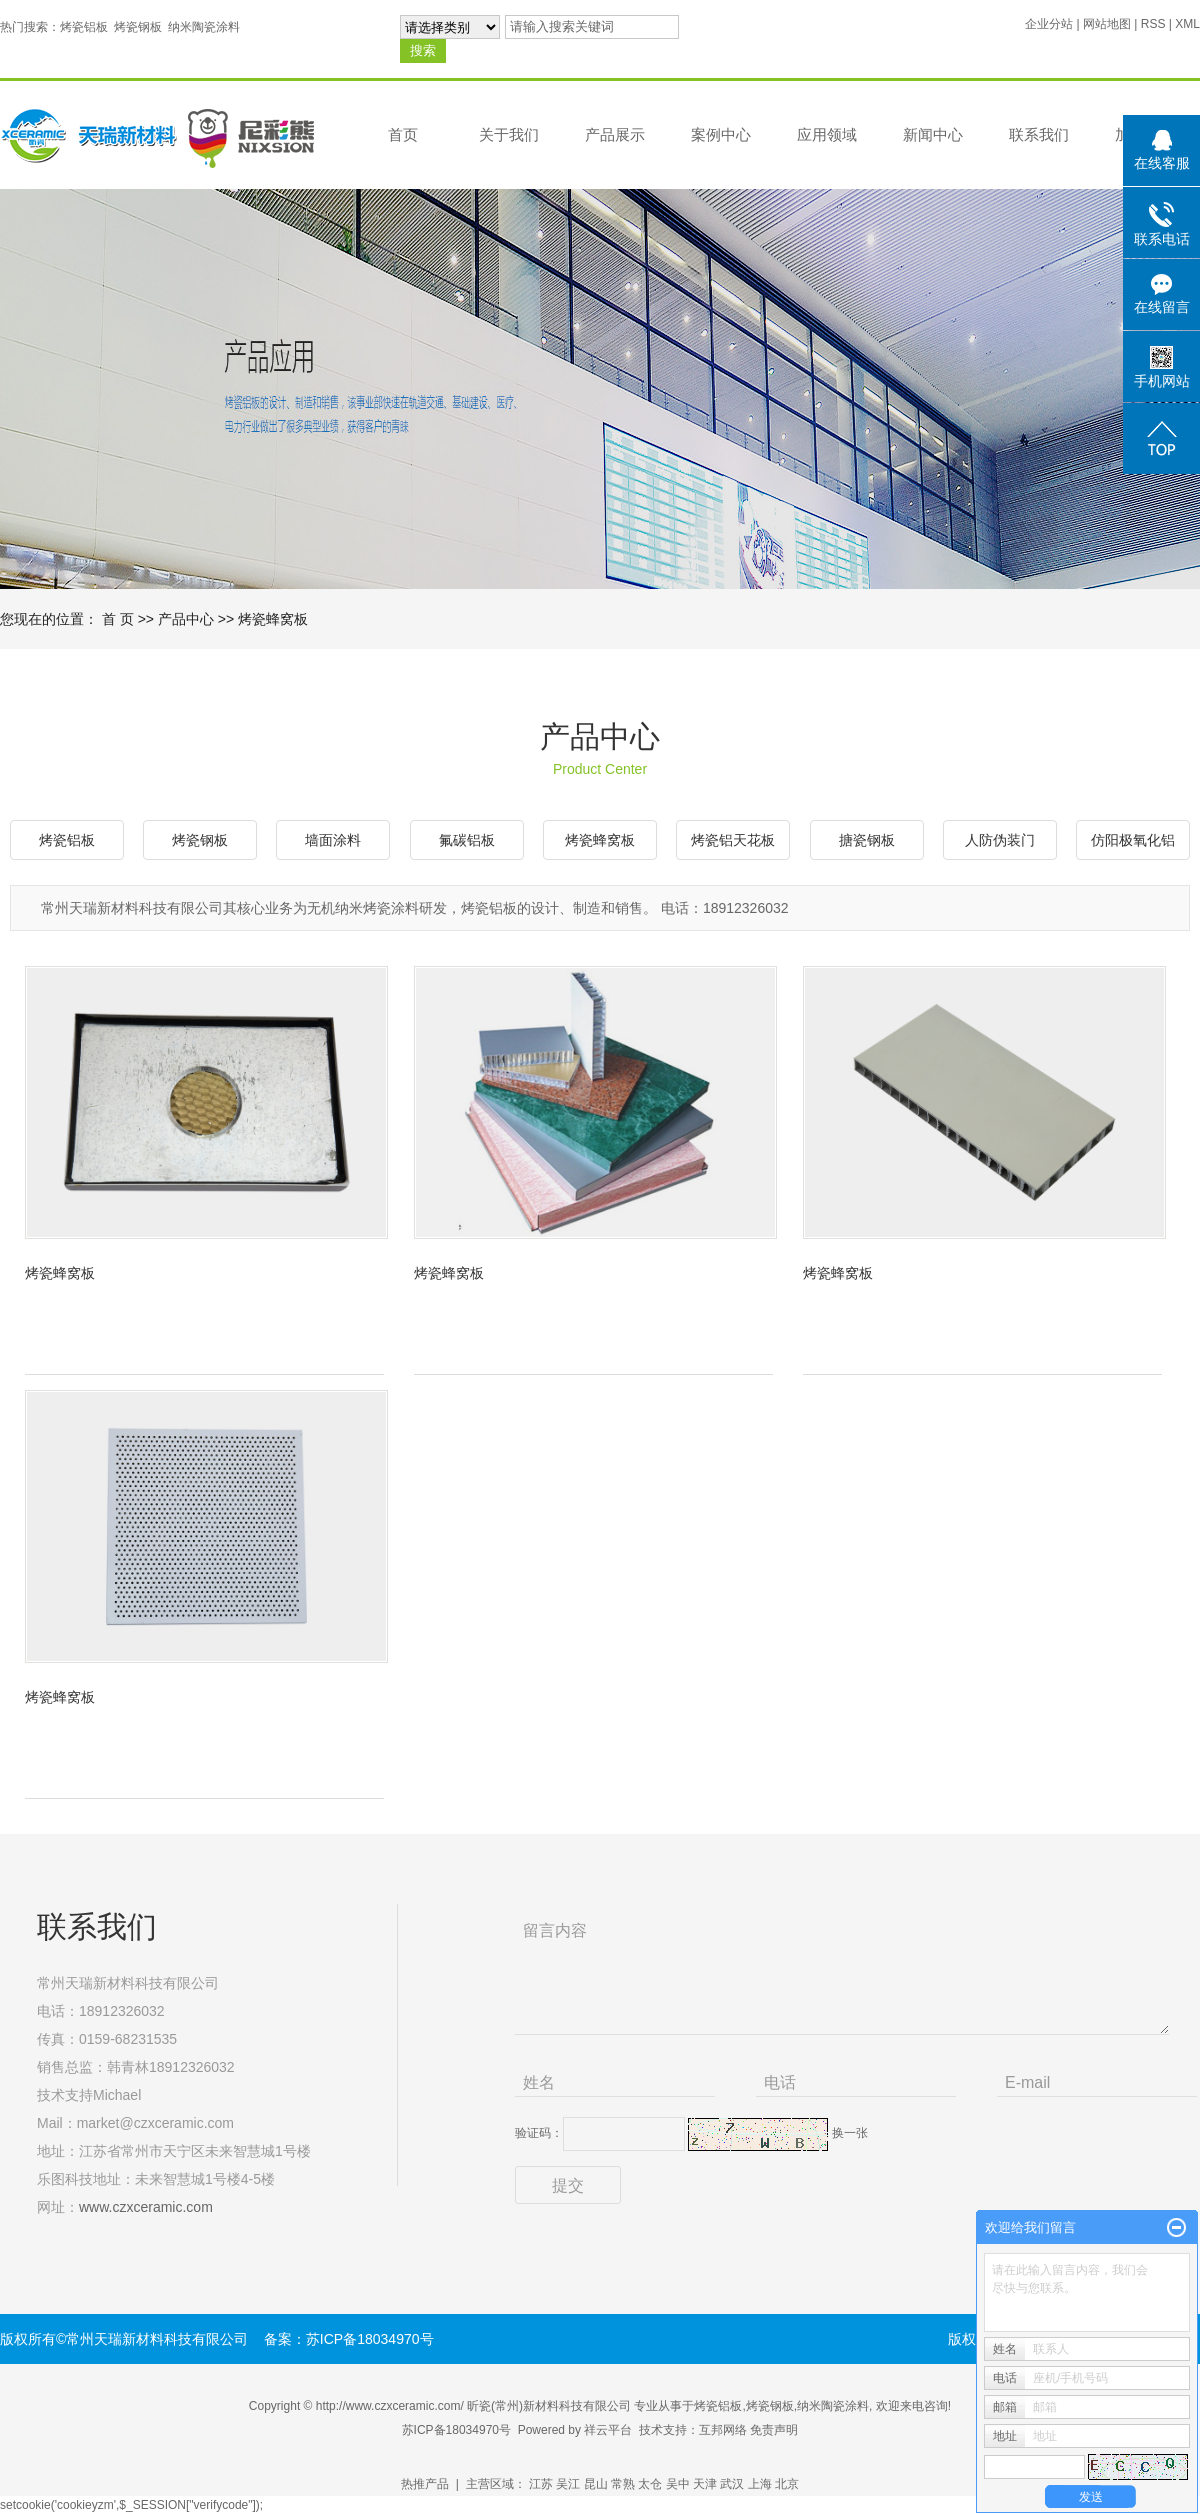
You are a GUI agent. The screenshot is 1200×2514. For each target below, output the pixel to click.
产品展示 (615, 134)
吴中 (678, 2484)
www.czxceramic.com (146, 2207)
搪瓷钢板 (867, 840)
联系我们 (1039, 134)
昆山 (596, 2484)
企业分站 (1049, 24)
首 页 (118, 619)
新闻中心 (933, 134)
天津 (705, 2484)
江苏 (541, 2484)
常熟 (623, 2484)
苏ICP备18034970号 (456, 2430)
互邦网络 (723, 2430)
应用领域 (827, 134)
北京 (787, 2484)
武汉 (732, 2484)
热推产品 (425, 2484)
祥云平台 (608, 2430)
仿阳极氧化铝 (1133, 840)
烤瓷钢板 (138, 27)
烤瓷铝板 (84, 27)
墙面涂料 (333, 840)
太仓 (650, 2484)
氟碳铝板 (467, 840)
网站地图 (1107, 24)
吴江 (568, 2484)
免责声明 (774, 2430)
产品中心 (186, 619)
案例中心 (721, 134)
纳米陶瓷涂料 (204, 27)
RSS (1153, 24)
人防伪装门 (1000, 840)
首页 (403, 134)
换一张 (850, 2133)
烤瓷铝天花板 (733, 840)
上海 (760, 2484)
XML (1187, 24)
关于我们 (509, 134)
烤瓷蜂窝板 (273, 619)
